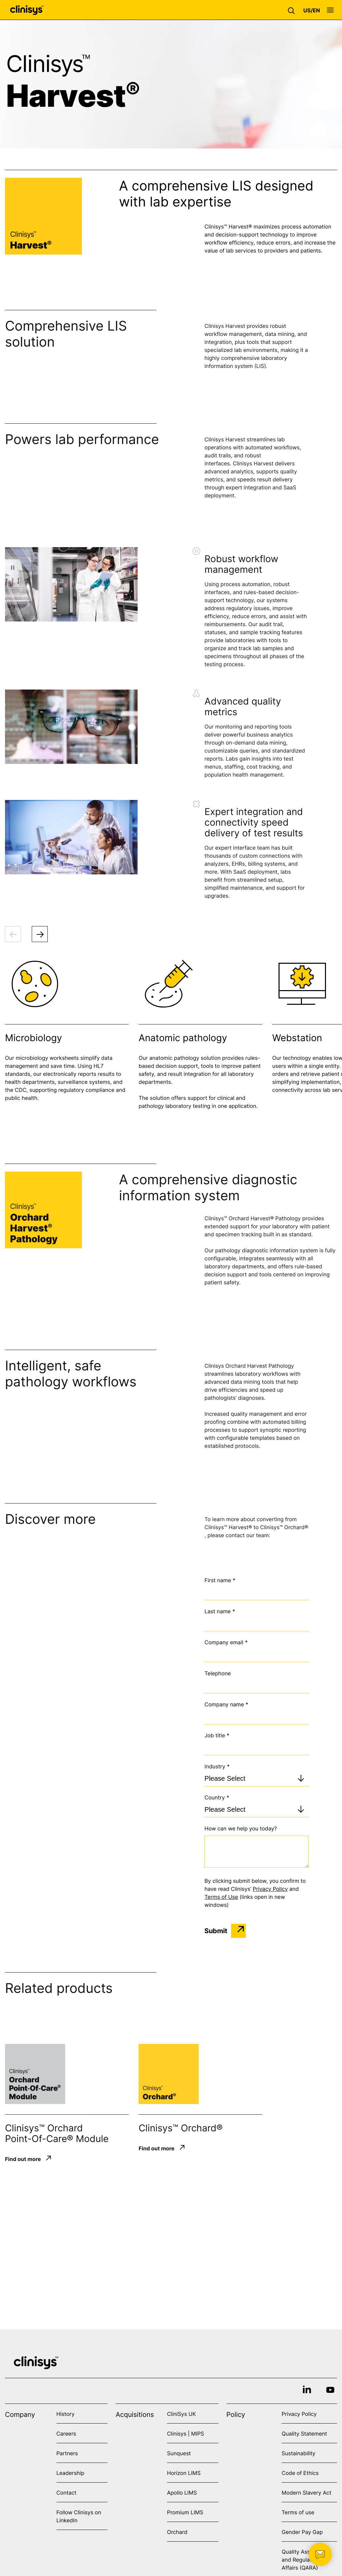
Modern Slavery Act (306, 2492)
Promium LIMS (185, 2512)
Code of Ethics (300, 2473)
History (65, 2414)
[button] (293, 10)
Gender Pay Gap (302, 2532)
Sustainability (298, 2453)
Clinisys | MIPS (185, 2433)
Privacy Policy (270, 1888)
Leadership (70, 2473)
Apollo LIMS (182, 2492)
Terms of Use (221, 1896)
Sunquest (179, 2453)
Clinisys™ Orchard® (181, 2128)
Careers (66, 2433)
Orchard (177, 2532)
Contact (66, 2492)
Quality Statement (304, 2433)
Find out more (23, 2158)
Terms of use (298, 2512)
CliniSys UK (181, 2414)
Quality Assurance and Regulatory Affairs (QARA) (304, 2559)
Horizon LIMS (184, 2473)
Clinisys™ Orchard (44, 2128)
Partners (67, 2453)
